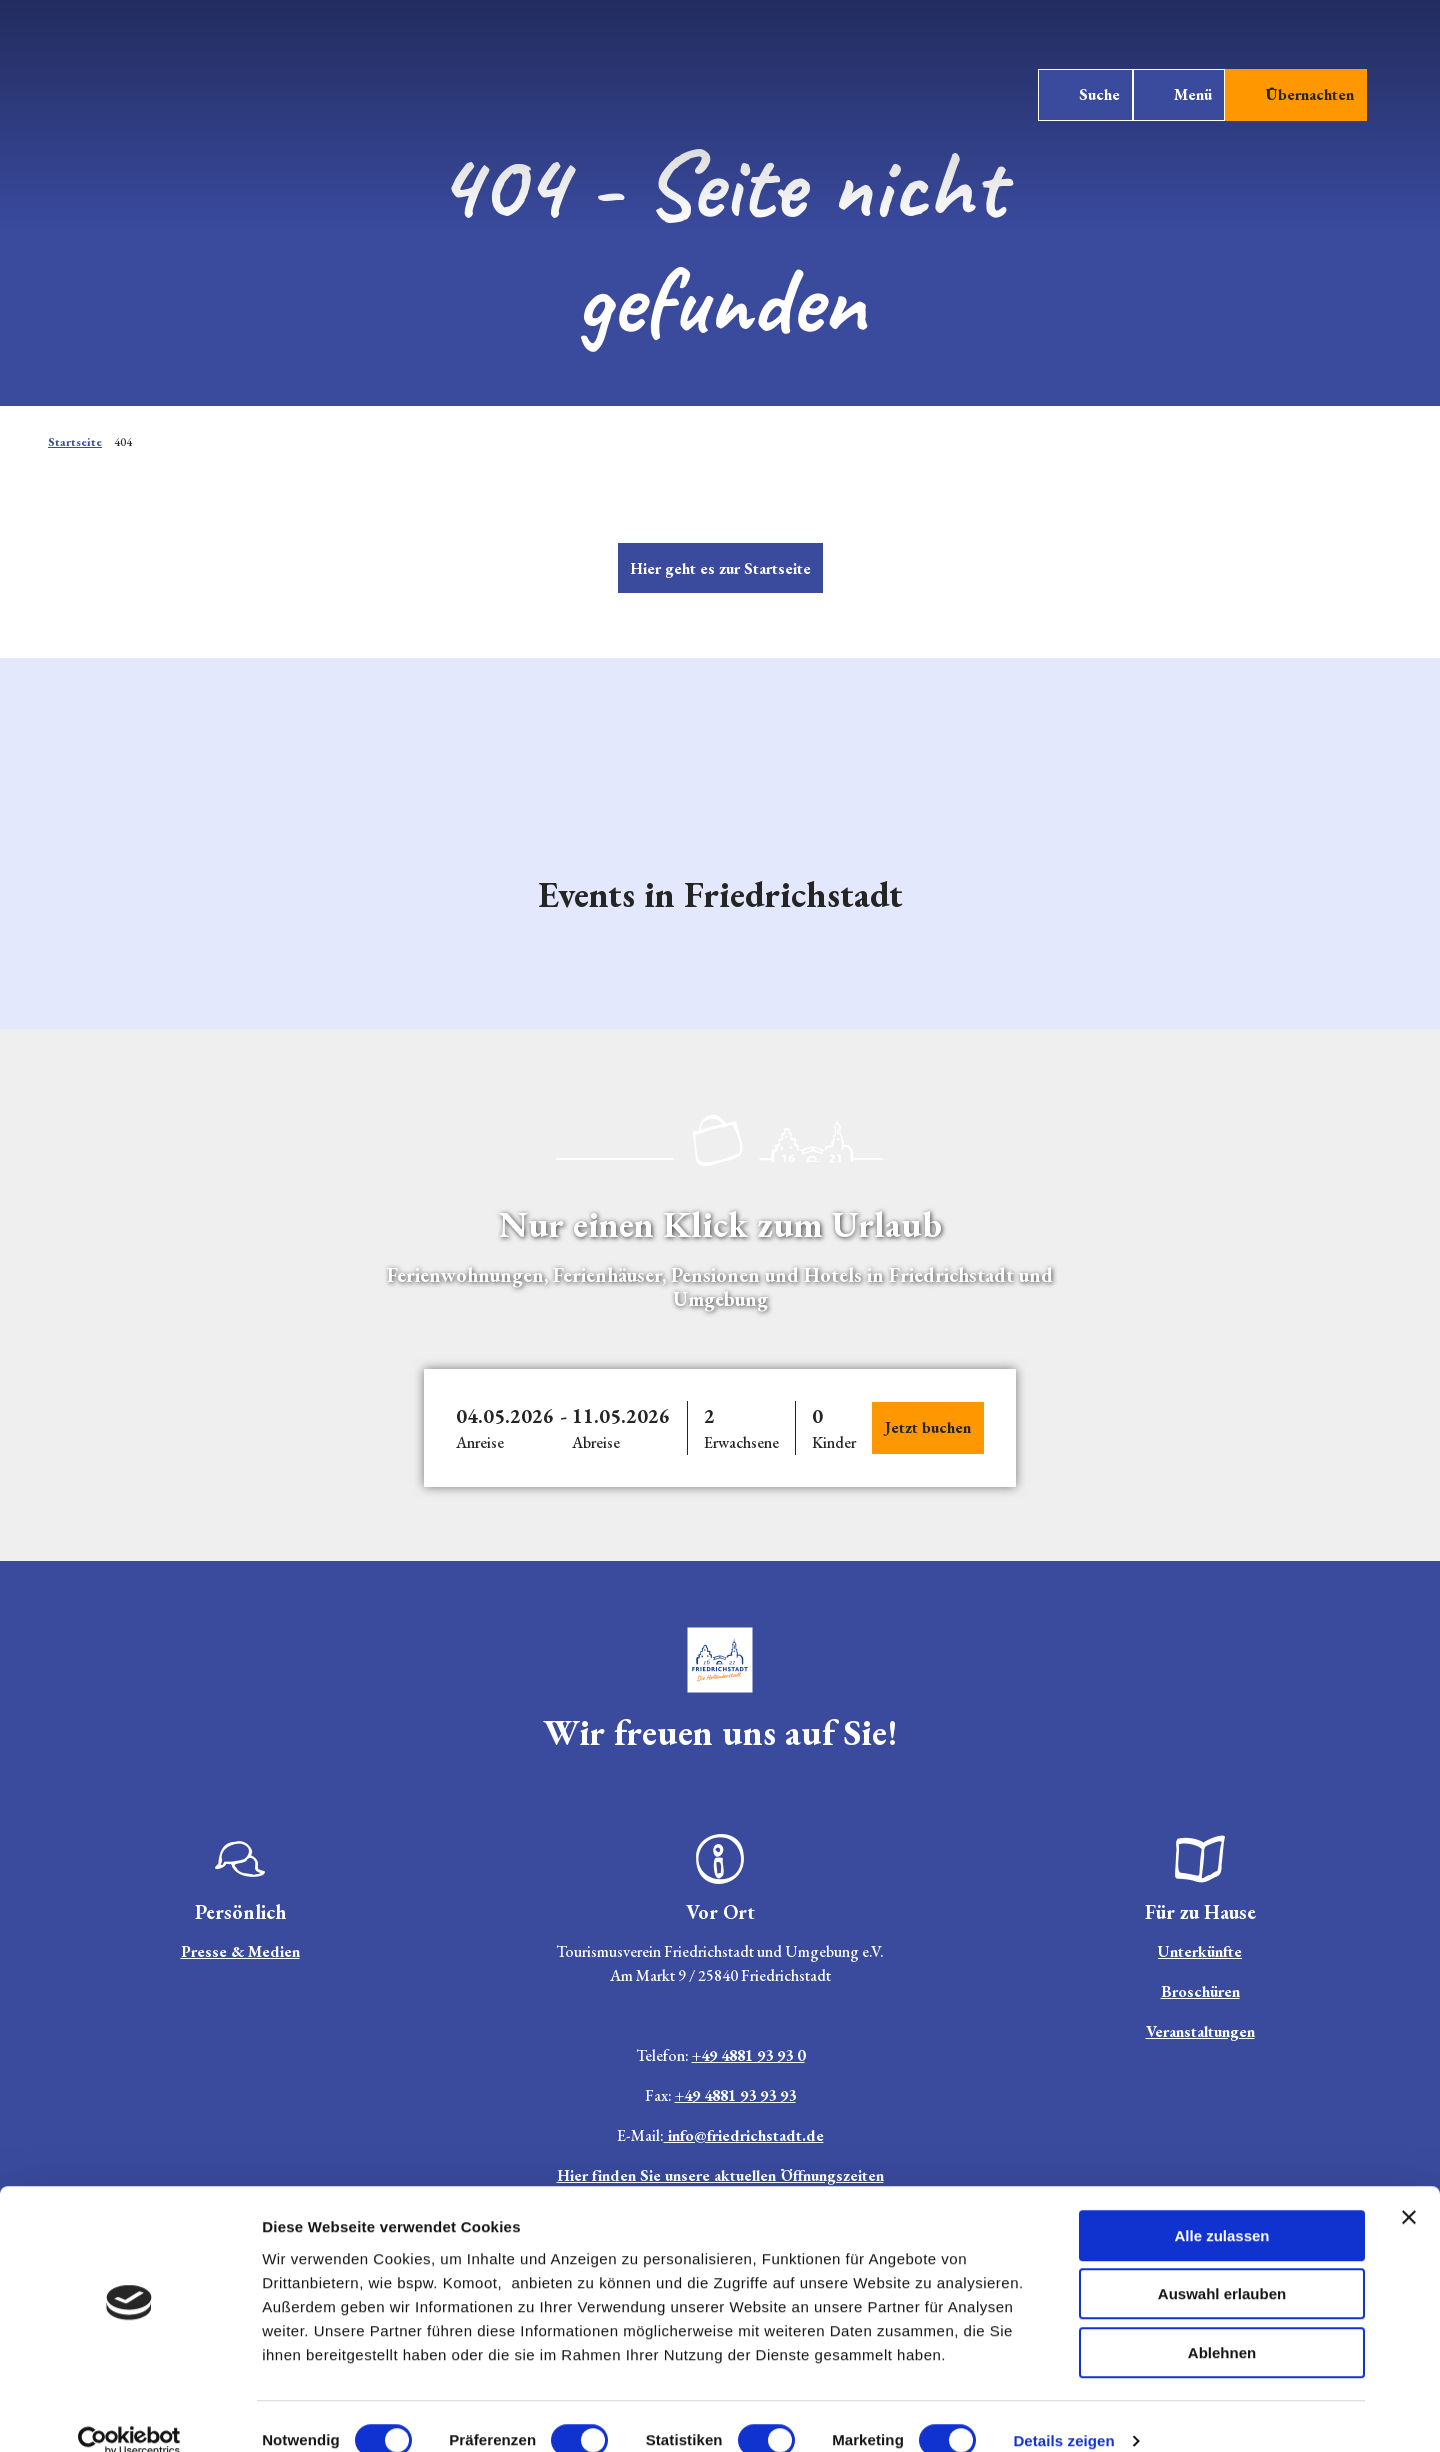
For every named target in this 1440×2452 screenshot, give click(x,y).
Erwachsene (741, 1442)
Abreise (596, 1442)
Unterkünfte (1200, 1951)
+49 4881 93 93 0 (748, 2055)
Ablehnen (1222, 2324)
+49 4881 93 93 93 (735, 2095)
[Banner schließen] (1409, 2189)
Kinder (834, 1442)
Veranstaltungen (1200, 2031)
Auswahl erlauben (1222, 2266)
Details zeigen (1063, 2412)
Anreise (480, 1442)
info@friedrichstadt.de (744, 2135)
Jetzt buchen (928, 1427)
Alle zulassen (1221, 2207)
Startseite (75, 442)
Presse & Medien (240, 1951)
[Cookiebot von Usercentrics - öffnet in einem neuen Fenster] (129, 2413)
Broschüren (1200, 1991)
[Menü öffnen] (1172, 102)
